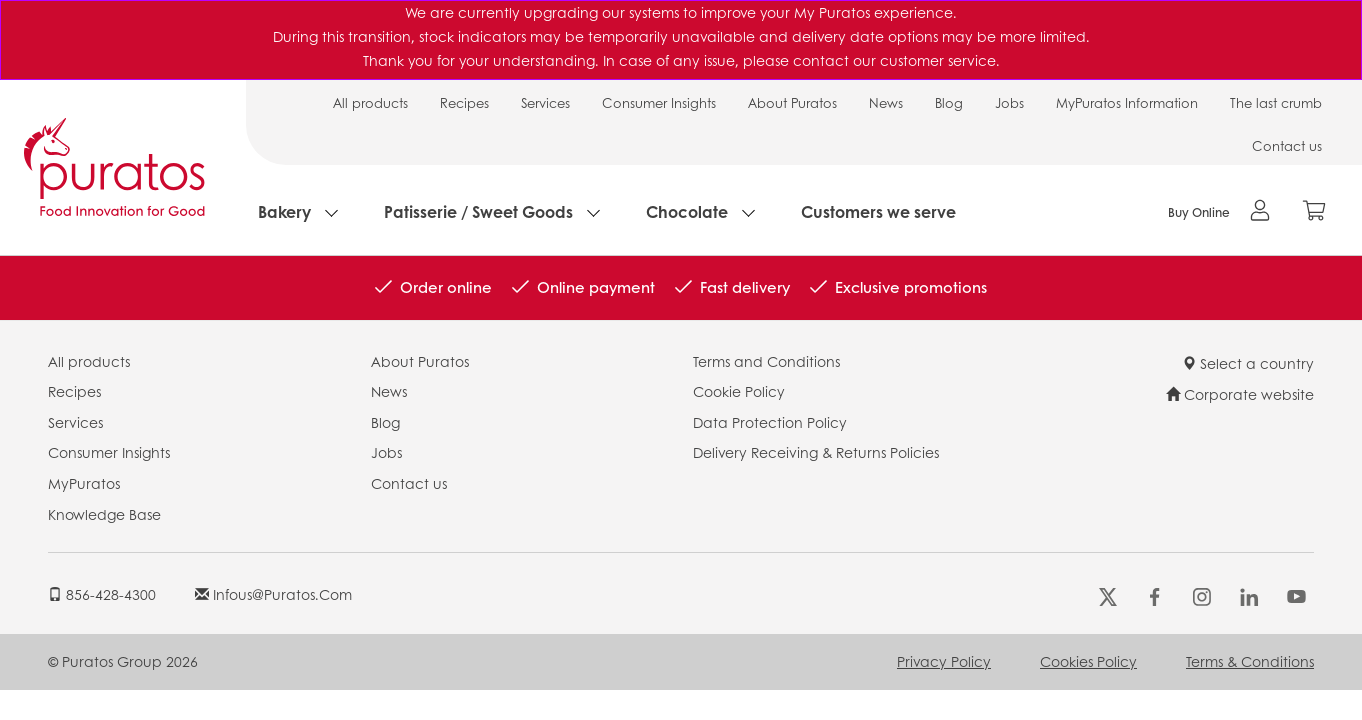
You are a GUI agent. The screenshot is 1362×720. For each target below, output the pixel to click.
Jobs (1009, 102)
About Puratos (792, 102)
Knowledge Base (104, 514)
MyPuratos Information (1127, 102)
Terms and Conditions (766, 361)
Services (545, 102)
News (886, 102)
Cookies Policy (1088, 661)
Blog (949, 102)
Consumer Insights (659, 102)
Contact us (1287, 145)
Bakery (284, 211)
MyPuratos (84, 483)
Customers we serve (878, 211)
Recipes (464, 102)
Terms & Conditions (1250, 661)
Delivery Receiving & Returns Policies (816, 452)
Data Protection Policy (770, 422)
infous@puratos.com (273, 594)
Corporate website (1240, 394)
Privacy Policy (944, 661)
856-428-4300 (102, 594)
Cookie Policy (739, 391)
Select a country (1248, 363)
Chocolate (687, 211)
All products (370, 102)
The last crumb (1276, 102)
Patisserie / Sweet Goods (478, 211)
